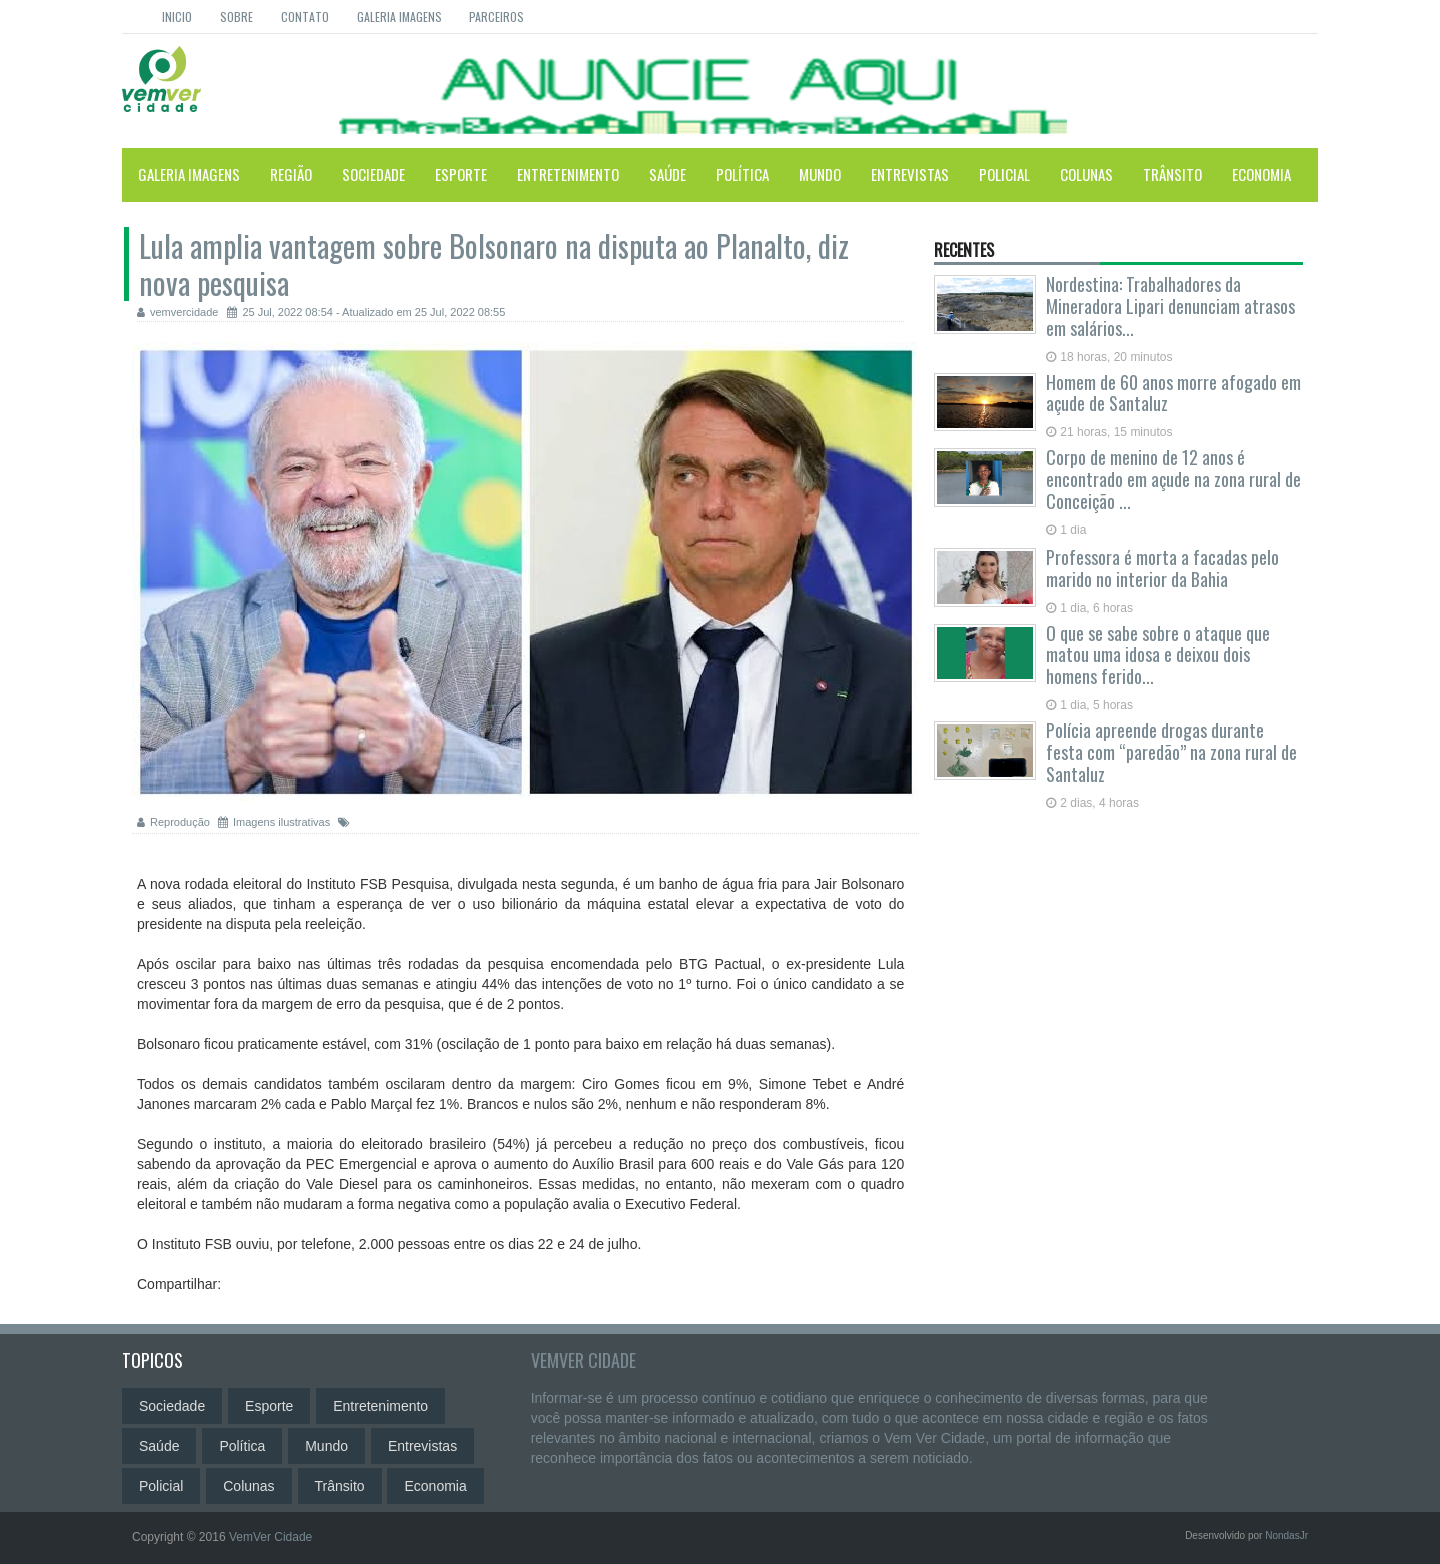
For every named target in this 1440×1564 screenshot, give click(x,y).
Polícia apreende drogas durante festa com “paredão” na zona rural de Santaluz (1171, 752)
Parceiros (496, 16)
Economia (1261, 174)
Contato (305, 16)
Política (742, 174)
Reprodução (175, 822)
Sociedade (373, 174)
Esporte (461, 174)
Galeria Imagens (399, 16)
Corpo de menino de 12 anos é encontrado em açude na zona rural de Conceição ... (1173, 479)
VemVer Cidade (583, 1360)
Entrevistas (910, 174)
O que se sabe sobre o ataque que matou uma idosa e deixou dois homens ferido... (1158, 655)
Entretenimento (568, 174)
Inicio (177, 16)
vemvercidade (177, 312)
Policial (1004, 174)
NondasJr (1286, 1535)
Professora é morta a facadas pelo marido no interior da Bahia (1162, 568)
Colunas (1086, 174)
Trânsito (1172, 174)
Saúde (667, 174)
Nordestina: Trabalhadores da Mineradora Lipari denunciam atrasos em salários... (1170, 306)
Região (291, 174)
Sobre (236, 16)
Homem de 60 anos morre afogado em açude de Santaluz (1173, 393)
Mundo (820, 174)
